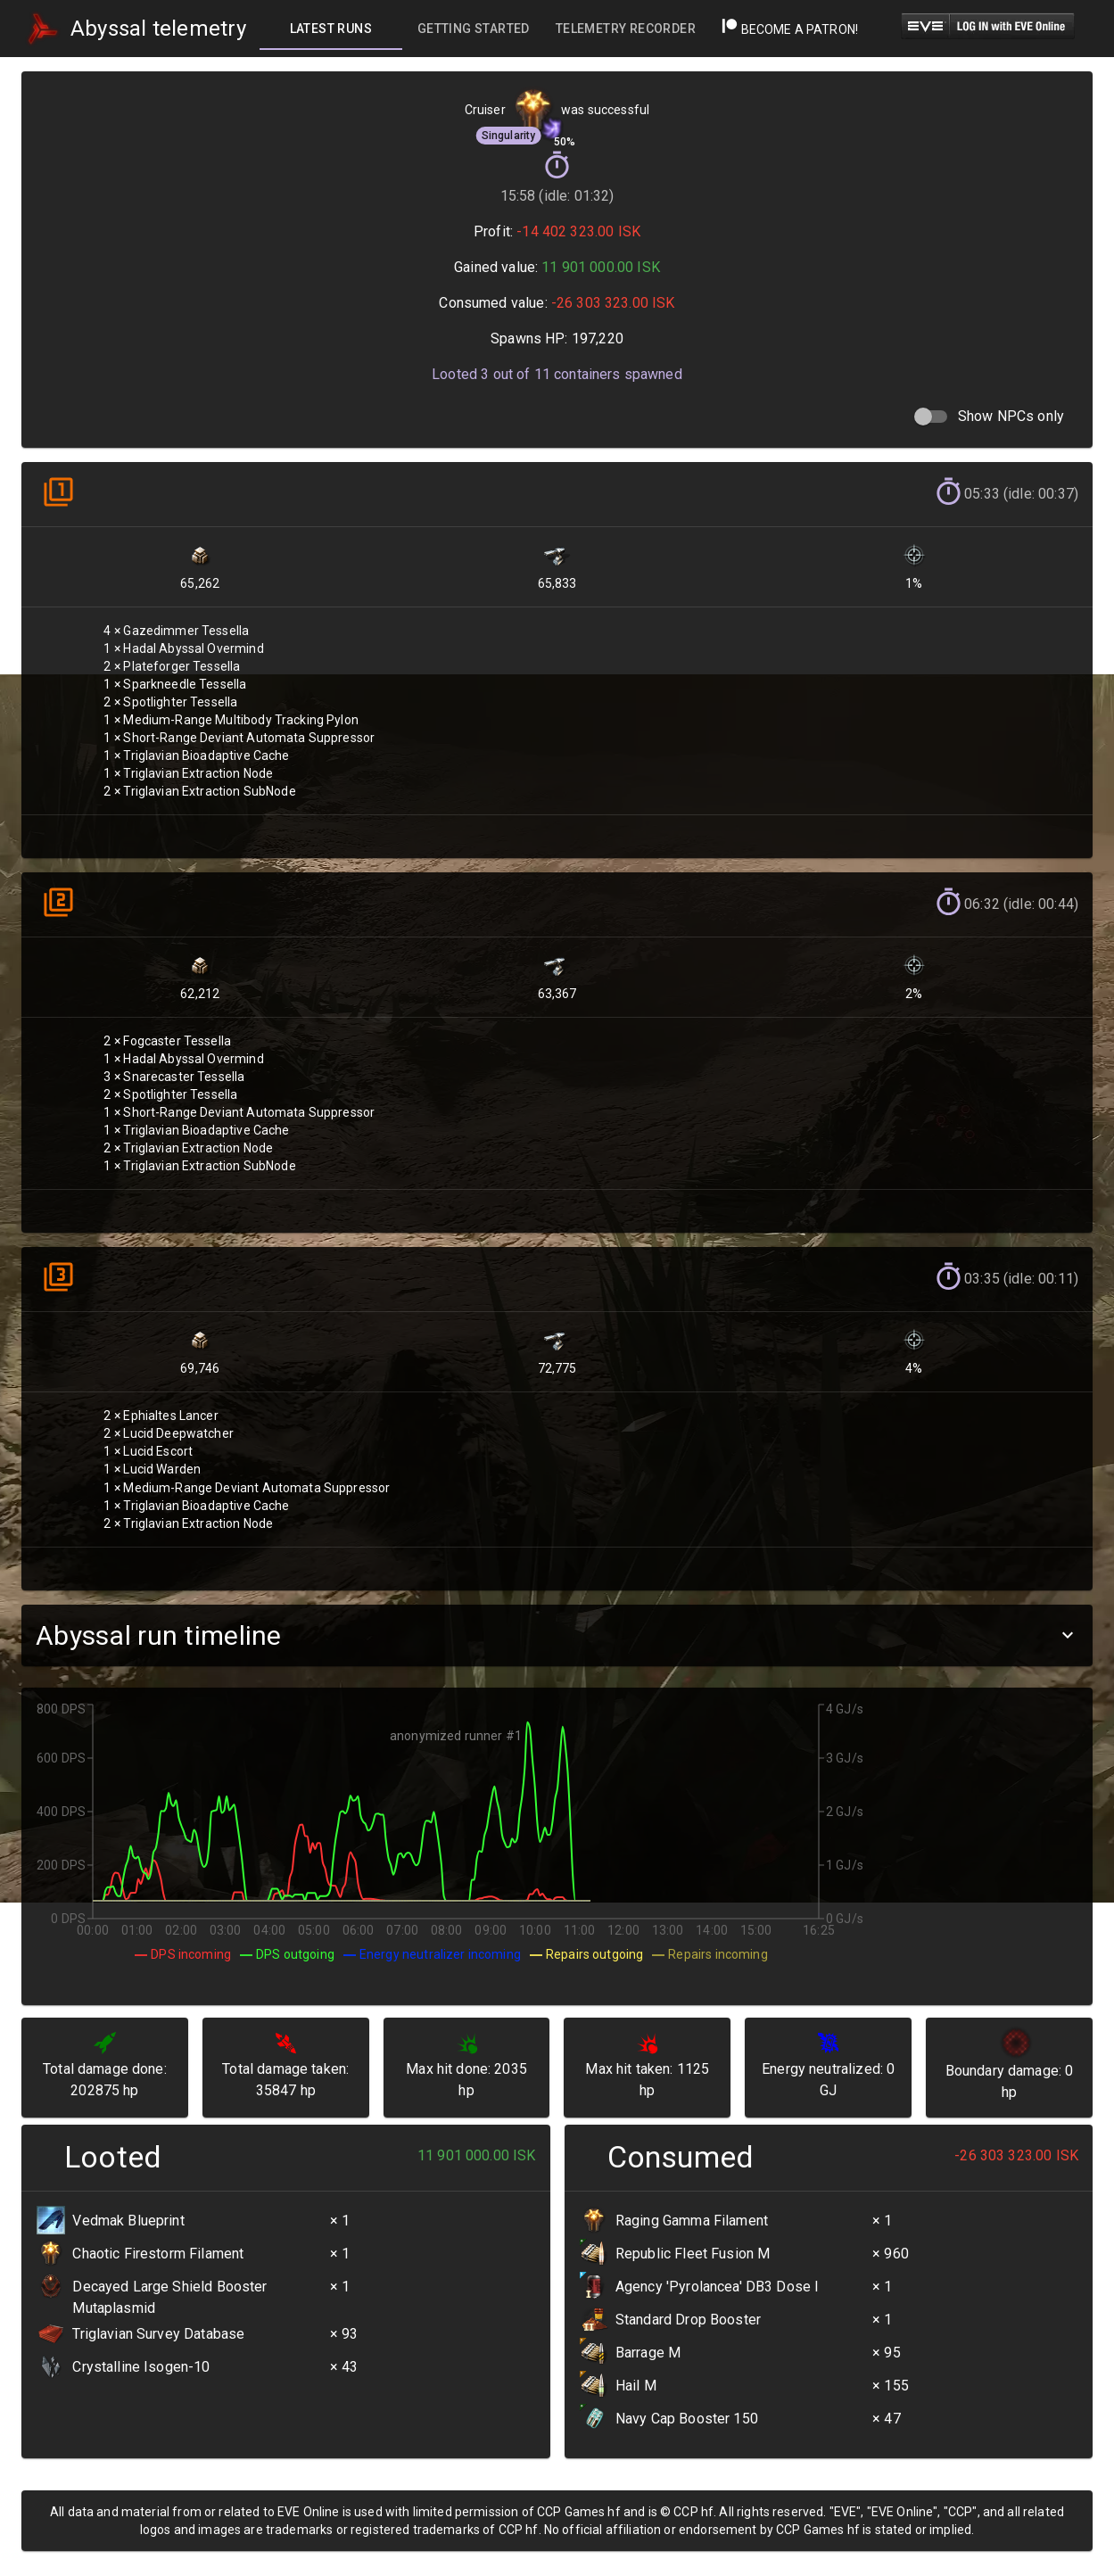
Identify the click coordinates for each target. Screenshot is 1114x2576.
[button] (557, 1635)
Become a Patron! (790, 29)
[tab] (331, 28)
